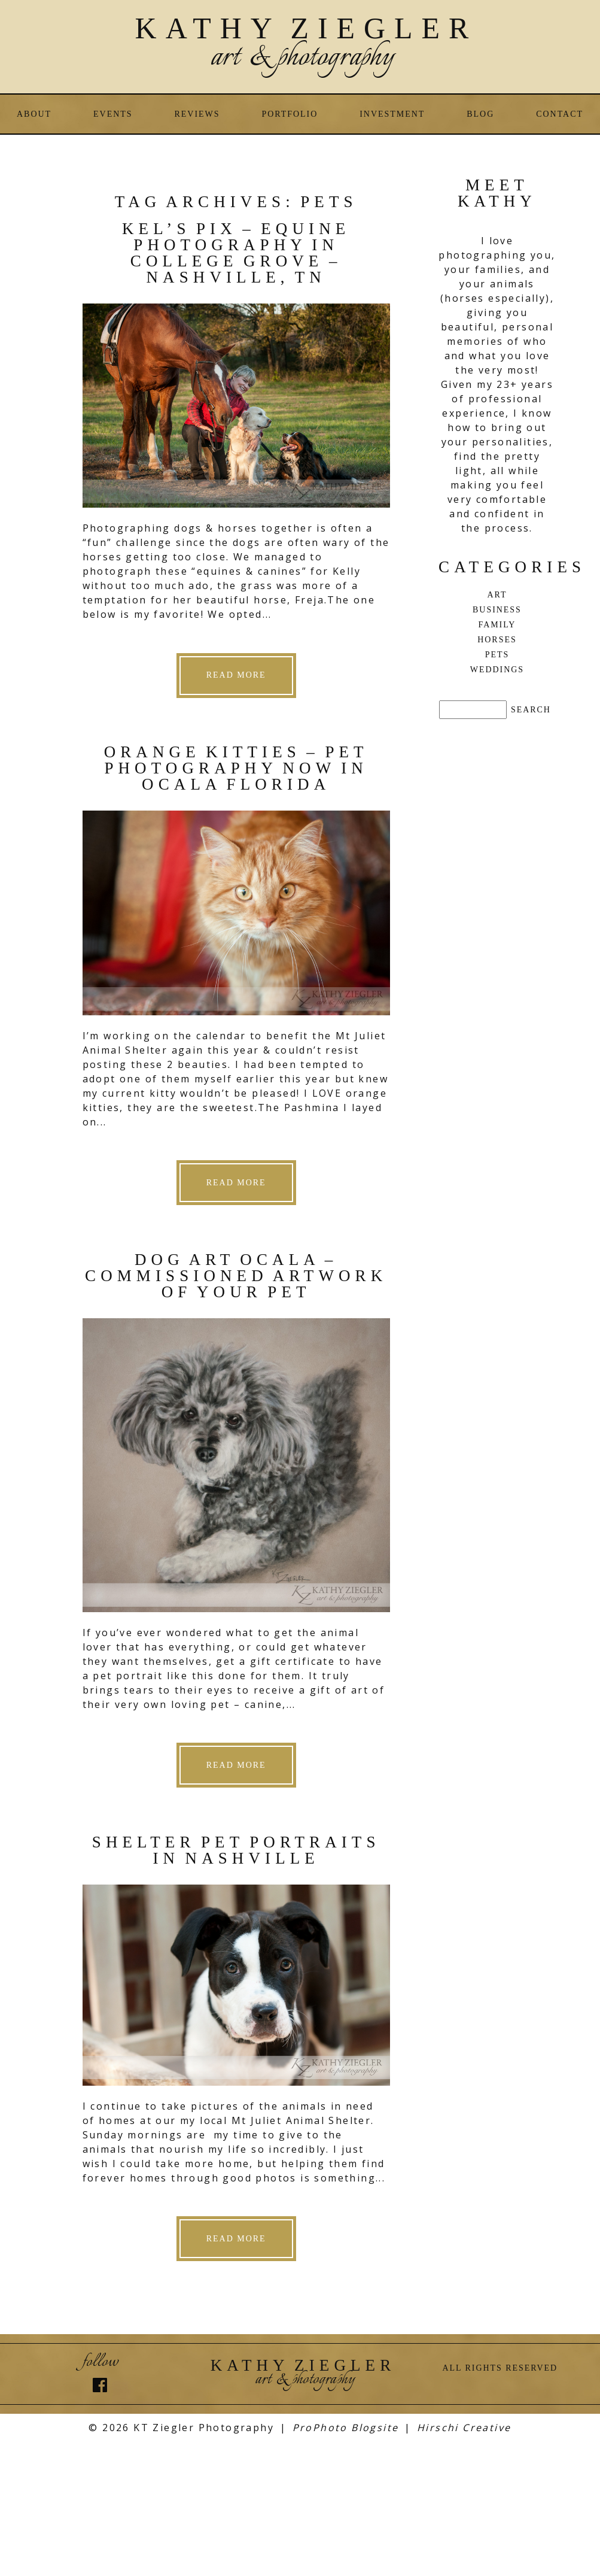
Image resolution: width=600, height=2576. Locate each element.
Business (497, 609)
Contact (559, 114)
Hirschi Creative (464, 2427)
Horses (496, 639)
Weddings (497, 669)
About (34, 114)
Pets (497, 654)
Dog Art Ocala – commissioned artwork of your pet (236, 1276)
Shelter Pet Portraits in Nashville (236, 1850)
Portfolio (289, 114)
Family (497, 624)
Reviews (197, 114)
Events (112, 114)
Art (497, 594)
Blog (480, 114)
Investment (392, 114)
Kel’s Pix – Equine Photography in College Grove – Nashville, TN (236, 253)
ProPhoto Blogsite (346, 2427)
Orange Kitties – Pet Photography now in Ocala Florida (236, 768)
